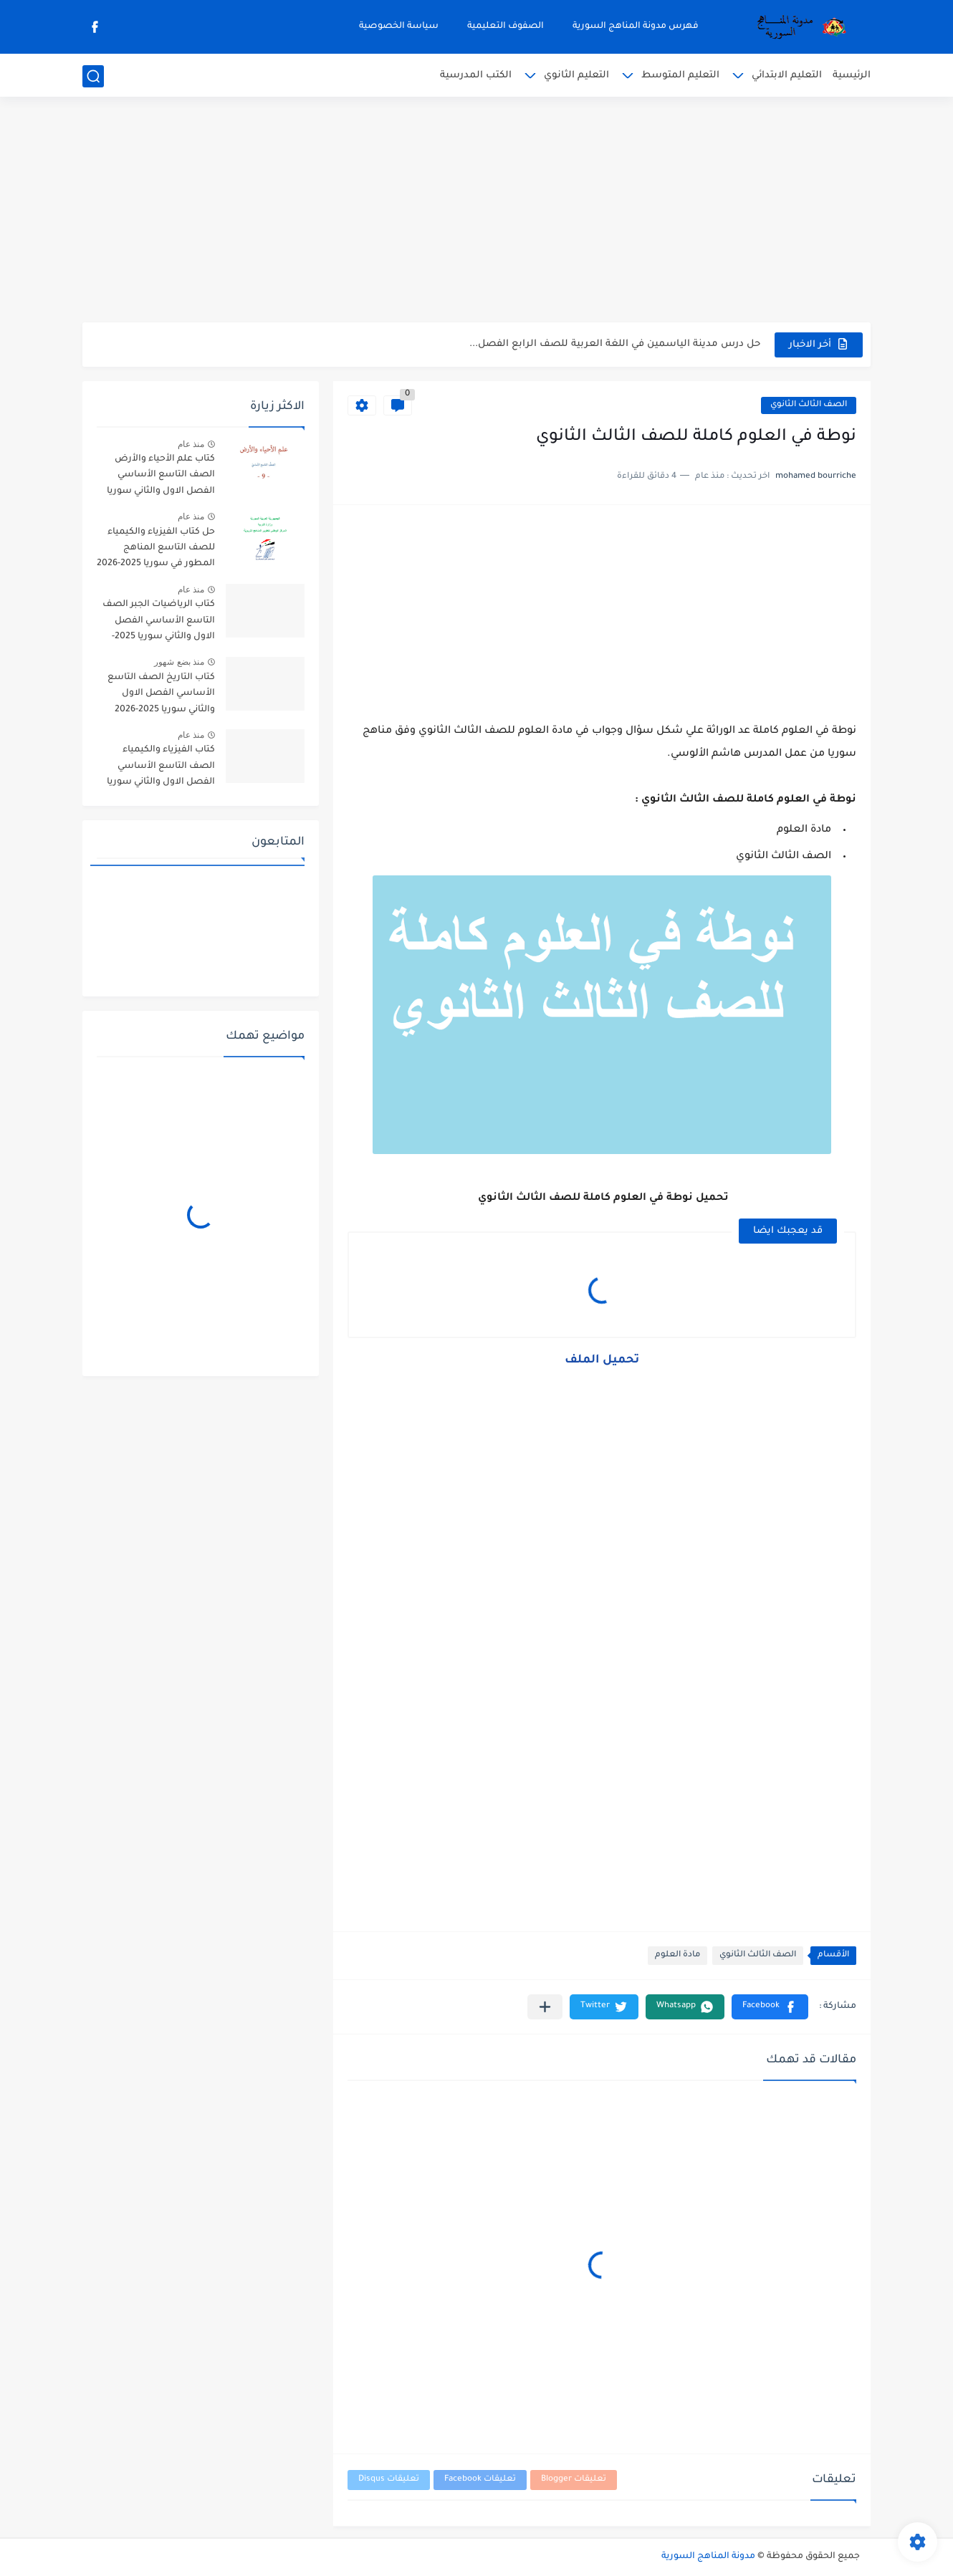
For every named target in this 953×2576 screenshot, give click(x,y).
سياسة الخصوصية (399, 26)
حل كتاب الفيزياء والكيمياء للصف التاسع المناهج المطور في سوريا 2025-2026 (156, 548)
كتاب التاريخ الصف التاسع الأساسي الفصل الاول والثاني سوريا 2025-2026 (161, 694)
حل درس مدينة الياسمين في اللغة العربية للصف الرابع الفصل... (614, 344)
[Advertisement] (476, 211)
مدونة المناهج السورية (708, 2557)
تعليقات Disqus (388, 2479)
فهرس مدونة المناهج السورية (636, 26)
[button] (770, 2006)
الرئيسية (852, 75)
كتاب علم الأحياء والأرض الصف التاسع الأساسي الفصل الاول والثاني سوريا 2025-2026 (161, 477)
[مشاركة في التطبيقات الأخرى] (544, 2006)
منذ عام (191, 444)
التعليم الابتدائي (787, 75)
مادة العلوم (677, 1955)
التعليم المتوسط (680, 75)
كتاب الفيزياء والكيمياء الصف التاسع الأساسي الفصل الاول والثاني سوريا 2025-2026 (161, 768)
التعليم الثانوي (576, 75)
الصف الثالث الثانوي (808, 405)
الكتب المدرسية (476, 75)
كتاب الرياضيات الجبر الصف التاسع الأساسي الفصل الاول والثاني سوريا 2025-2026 (158, 623)
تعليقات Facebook (480, 2479)
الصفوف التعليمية (505, 26)
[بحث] (93, 76)
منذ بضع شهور (179, 662)
